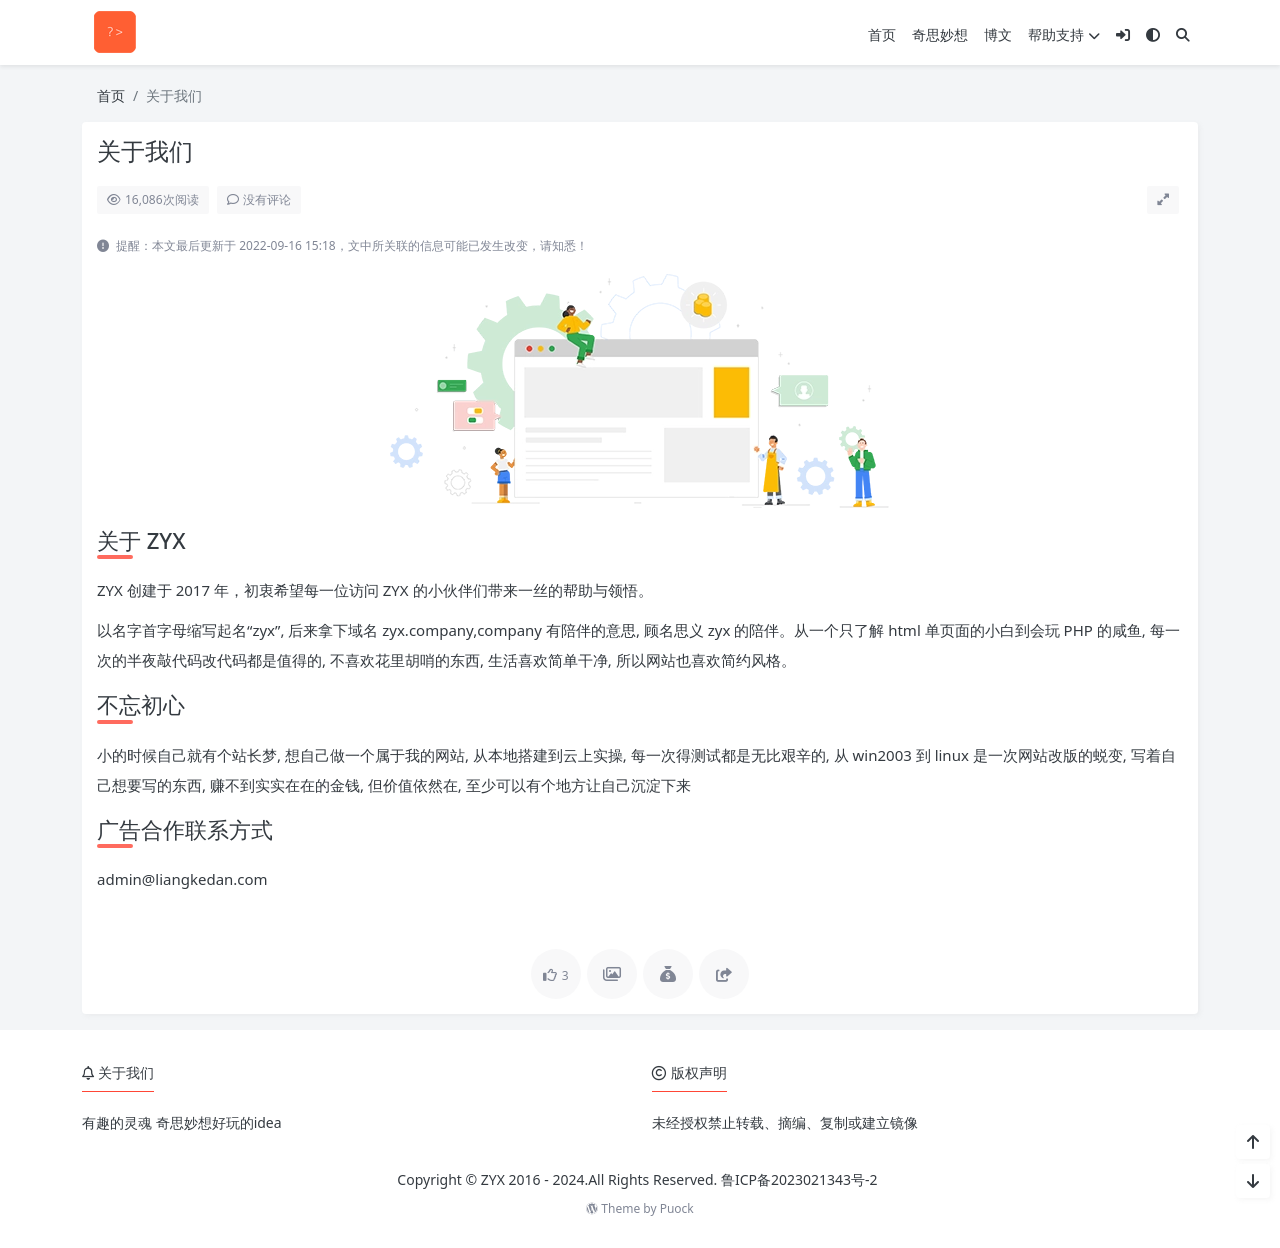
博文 (998, 34)
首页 (882, 34)
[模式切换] (1153, 34)
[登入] (1123, 34)
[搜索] (1183, 34)
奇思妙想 (940, 34)
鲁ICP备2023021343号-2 (799, 1179)
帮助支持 (1064, 34)
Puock (677, 1208)
